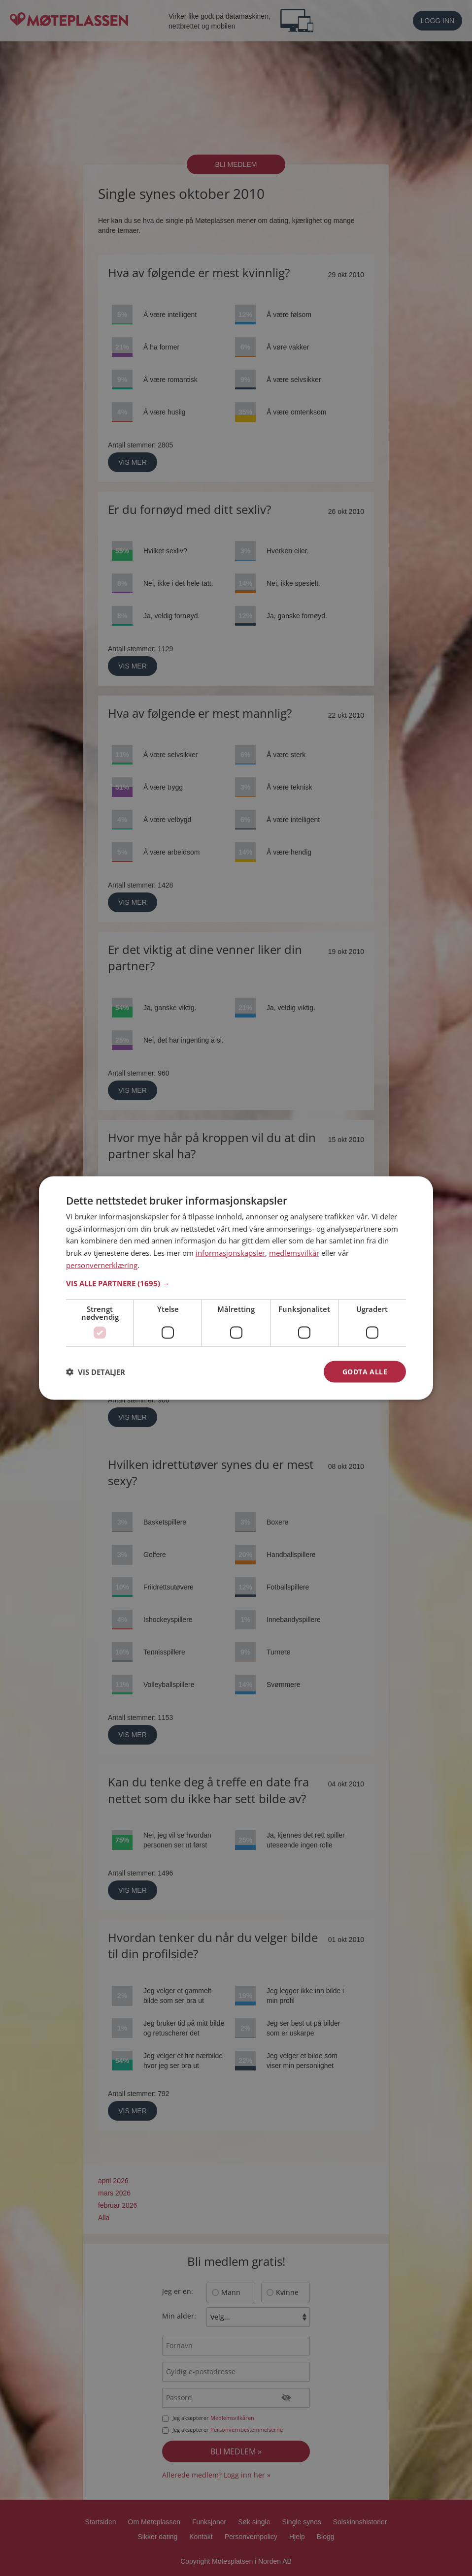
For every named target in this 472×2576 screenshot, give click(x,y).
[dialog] (236, 1288)
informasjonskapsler (230, 1253)
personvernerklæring (101, 1265)
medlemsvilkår (294, 1253)
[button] (236, 1282)
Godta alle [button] (364, 1371)
